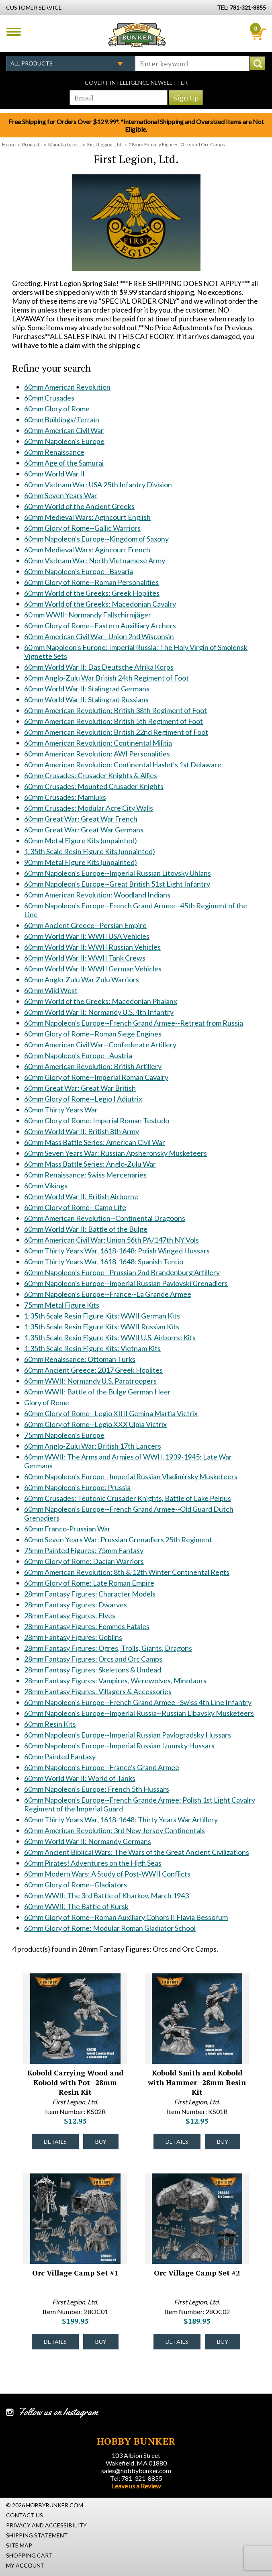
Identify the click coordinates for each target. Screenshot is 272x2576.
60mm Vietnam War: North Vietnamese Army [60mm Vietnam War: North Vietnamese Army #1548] (94, 560)
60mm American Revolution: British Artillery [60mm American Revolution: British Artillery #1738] (93, 1066)
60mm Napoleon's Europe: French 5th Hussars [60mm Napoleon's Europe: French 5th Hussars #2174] (96, 1789)
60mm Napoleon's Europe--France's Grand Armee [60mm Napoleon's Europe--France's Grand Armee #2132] (101, 1767)
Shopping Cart (29, 2555)
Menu (13, 31)
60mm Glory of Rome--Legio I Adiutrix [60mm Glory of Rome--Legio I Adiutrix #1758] (83, 1098)
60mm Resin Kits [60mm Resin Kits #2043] (50, 1723)
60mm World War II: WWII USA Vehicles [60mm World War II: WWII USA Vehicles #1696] (86, 936)
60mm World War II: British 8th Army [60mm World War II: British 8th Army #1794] (81, 1131)
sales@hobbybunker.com (136, 2470)
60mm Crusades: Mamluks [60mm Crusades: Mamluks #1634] (65, 797)
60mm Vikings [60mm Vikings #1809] (45, 1185)
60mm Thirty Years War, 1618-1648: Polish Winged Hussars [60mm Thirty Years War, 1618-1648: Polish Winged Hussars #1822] (117, 1250)
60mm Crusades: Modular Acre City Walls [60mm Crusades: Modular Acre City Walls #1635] (88, 807)
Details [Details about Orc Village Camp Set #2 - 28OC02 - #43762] (177, 2341)
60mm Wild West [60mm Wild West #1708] (51, 990)
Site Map (19, 2545)
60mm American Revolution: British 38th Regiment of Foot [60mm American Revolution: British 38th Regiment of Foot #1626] (115, 710)
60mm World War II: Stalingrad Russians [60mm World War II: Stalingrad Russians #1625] (86, 699)
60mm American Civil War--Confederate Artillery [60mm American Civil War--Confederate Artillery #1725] (100, 1044)
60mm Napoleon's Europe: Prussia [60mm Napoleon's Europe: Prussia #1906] (77, 1487)
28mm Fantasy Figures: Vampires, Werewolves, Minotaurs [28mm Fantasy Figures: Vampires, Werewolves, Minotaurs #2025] (115, 1680)
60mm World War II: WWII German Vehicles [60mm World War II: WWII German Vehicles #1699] (93, 968)
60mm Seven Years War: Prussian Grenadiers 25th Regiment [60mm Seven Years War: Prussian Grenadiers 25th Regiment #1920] (118, 1539)
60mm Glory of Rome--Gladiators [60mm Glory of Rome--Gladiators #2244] (75, 1884)
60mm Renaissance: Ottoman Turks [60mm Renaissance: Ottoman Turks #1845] (79, 1359)
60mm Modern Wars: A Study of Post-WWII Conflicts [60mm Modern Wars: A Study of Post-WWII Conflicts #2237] (107, 1873)
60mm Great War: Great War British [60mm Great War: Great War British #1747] (80, 1088)
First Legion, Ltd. (105, 144)
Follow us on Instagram (58, 2412)
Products (32, 144)
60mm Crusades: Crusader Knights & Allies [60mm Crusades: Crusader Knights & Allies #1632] (90, 775)
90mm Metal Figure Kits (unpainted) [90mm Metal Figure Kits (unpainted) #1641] (80, 862)
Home (9, 144)
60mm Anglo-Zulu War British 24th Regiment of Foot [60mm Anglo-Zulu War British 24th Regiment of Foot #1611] (106, 677)
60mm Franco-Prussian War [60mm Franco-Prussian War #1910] (67, 1528)
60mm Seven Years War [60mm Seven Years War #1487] (60, 495)
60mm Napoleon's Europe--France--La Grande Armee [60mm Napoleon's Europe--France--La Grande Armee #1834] (107, 1294)
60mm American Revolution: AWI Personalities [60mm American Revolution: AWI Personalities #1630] (97, 753)
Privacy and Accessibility (46, 2525)
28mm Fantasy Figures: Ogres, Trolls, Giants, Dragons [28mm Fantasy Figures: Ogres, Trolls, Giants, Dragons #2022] (108, 1648)
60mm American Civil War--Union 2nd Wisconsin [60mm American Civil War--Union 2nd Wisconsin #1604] (99, 636)
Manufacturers (64, 144)
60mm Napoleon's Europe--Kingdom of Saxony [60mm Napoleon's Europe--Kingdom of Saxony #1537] (96, 538)
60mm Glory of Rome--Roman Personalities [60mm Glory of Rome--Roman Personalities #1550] (91, 582)
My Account (25, 2565)
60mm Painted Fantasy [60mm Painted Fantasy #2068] (60, 1756)
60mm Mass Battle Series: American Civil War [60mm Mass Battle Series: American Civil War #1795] (94, 1142)
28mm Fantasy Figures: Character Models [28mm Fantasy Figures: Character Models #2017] (89, 1593)
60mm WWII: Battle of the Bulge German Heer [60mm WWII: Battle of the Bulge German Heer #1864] (97, 1391)
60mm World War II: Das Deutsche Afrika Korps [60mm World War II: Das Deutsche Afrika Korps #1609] (99, 666)
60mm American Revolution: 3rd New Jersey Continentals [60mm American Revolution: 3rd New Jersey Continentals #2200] (114, 1830)
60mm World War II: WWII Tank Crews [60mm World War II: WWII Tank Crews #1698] (84, 957)
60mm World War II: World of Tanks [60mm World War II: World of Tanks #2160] (79, 1778)
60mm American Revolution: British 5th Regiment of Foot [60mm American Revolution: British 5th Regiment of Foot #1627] (113, 721)
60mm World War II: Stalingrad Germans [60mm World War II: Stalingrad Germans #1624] (86, 688)
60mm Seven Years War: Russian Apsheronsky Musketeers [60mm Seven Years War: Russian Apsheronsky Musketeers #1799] (115, 1153)
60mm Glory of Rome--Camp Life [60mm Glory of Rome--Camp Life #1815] (75, 1207)
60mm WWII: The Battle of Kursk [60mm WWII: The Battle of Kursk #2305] (76, 1906)
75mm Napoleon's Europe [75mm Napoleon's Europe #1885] (64, 1435)
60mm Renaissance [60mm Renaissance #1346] (54, 452)
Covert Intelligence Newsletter (136, 82)
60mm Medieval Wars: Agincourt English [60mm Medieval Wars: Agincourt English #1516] (87, 517)
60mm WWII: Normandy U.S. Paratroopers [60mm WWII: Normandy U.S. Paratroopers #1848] (90, 1380)
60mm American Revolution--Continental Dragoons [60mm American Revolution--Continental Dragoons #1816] (104, 1218)
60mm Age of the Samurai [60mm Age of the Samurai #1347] (64, 462)
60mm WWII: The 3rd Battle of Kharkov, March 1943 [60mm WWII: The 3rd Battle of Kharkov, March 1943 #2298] (106, 1895)
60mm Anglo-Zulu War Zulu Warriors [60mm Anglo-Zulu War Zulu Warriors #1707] (81, 979)
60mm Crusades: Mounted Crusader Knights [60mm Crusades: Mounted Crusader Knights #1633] (94, 786)
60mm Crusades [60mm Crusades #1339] (49, 397)
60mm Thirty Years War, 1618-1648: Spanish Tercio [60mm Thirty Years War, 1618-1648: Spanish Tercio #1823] (103, 1261)
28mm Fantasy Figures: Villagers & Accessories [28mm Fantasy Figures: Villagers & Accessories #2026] (98, 1691)
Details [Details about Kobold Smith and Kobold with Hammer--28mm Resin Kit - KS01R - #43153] (177, 2141)
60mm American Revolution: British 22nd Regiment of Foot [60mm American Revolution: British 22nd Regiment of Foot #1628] (116, 732)
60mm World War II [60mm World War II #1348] (54, 473)
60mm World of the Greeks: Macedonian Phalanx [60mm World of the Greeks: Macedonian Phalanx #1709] (100, 1001)
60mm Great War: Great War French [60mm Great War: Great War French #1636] (80, 818)
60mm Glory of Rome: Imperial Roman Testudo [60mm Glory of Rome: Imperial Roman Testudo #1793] (96, 1120)
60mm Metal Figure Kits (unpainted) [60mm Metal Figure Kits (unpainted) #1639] (80, 840)
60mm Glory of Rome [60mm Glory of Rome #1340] (57, 408)
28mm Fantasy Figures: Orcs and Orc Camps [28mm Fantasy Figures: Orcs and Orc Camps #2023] (93, 1658)
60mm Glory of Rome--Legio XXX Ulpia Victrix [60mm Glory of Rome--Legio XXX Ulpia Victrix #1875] (95, 1424)
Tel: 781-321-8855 (136, 2478)
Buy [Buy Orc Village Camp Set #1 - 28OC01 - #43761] (100, 2341)
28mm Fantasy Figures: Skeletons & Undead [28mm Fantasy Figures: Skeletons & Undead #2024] (92, 1669)
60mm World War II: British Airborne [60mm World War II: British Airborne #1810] (81, 1196)
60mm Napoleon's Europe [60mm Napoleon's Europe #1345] (64, 441)
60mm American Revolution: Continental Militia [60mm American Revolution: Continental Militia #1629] (98, 742)
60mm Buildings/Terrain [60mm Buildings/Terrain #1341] (61, 419)
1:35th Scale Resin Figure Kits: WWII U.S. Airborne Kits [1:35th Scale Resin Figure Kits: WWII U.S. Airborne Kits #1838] (110, 1337)
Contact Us (24, 2515)
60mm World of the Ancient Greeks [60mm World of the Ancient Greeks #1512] (79, 506)
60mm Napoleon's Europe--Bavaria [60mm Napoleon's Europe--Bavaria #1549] (78, 571)
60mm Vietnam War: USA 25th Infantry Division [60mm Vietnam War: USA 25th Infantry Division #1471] (98, 484)
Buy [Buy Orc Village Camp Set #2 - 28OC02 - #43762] (222, 2341)
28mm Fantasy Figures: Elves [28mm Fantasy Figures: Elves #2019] (69, 1615)
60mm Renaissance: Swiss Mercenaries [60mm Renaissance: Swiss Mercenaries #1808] (85, 1174)
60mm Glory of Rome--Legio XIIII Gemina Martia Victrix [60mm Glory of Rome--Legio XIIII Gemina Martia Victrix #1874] (111, 1413)
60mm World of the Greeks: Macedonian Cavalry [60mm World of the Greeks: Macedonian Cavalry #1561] (100, 603)
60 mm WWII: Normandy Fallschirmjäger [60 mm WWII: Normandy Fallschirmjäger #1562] (87, 614)
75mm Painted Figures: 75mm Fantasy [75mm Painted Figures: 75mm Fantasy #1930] (83, 1550)
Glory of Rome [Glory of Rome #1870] (46, 1402)
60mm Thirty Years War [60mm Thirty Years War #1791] (61, 1109)
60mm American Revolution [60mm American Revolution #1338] (67, 386)
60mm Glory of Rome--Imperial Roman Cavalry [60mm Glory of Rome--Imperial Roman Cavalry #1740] (96, 1077)
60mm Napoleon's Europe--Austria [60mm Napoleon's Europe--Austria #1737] (78, 1055)
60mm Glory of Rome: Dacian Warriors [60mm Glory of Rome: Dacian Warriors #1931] (84, 1561)
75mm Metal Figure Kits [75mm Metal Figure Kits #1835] (61, 1304)
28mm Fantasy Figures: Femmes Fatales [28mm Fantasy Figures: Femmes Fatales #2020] (86, 1626)
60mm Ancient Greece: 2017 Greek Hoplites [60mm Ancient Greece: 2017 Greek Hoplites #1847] (93, 1370)
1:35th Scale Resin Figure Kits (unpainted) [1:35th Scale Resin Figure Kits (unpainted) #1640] (89, 851)
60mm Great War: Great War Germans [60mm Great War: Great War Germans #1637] (83, 829)
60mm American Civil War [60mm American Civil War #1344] (64, 430)
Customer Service (34, 7)
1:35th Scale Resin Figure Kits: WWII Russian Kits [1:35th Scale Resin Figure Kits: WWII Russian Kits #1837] (101, 1326)
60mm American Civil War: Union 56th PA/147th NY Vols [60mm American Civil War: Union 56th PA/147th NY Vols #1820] (111, 1239)
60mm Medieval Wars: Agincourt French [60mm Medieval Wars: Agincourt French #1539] (87, 549)
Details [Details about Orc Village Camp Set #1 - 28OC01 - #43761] (55, 2341)
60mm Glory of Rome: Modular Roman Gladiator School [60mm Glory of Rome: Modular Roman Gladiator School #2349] (110, 1928)
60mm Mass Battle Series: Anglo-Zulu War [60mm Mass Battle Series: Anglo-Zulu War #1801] (90, 1163)
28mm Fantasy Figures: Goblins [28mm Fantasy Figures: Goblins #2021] (73, 1637)
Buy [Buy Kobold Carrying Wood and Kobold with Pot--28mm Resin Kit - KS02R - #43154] (100, 2141)
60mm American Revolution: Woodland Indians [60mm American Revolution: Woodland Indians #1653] (97, 894)
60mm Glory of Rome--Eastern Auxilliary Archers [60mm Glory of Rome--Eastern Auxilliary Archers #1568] (100, 625)
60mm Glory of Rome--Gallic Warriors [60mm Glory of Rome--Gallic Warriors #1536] (82, 527)
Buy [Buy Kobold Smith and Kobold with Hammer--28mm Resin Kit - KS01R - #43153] (222, 2141)
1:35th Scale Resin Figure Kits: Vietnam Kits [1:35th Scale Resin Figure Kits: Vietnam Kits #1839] (92, 1348)
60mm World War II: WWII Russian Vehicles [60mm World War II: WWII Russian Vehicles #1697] (92, 946)
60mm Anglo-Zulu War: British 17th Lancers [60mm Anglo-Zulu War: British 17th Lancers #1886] (92, 1445)
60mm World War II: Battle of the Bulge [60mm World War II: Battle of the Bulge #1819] (85, 1229)
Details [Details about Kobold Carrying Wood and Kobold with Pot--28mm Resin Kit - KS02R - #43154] (55, 2141)
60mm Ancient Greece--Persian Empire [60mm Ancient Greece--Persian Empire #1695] (85, 925)
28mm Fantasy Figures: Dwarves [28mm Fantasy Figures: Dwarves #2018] (75, 1604)
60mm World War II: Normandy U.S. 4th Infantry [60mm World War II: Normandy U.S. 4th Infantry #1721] (99, 1012)
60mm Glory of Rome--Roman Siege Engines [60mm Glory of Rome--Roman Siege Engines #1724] (93, 1033)
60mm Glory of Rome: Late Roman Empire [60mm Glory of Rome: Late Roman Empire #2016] (89, 1582)
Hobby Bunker (137, 35)
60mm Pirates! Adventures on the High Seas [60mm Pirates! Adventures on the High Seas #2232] (93, 1862)
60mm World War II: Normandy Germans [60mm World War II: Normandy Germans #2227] (87, 1841)
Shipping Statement (37, 2535)
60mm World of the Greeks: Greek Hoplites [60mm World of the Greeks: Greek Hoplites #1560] (92, 593)
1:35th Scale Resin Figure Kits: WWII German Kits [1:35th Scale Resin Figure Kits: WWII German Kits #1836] (102, 1315)
